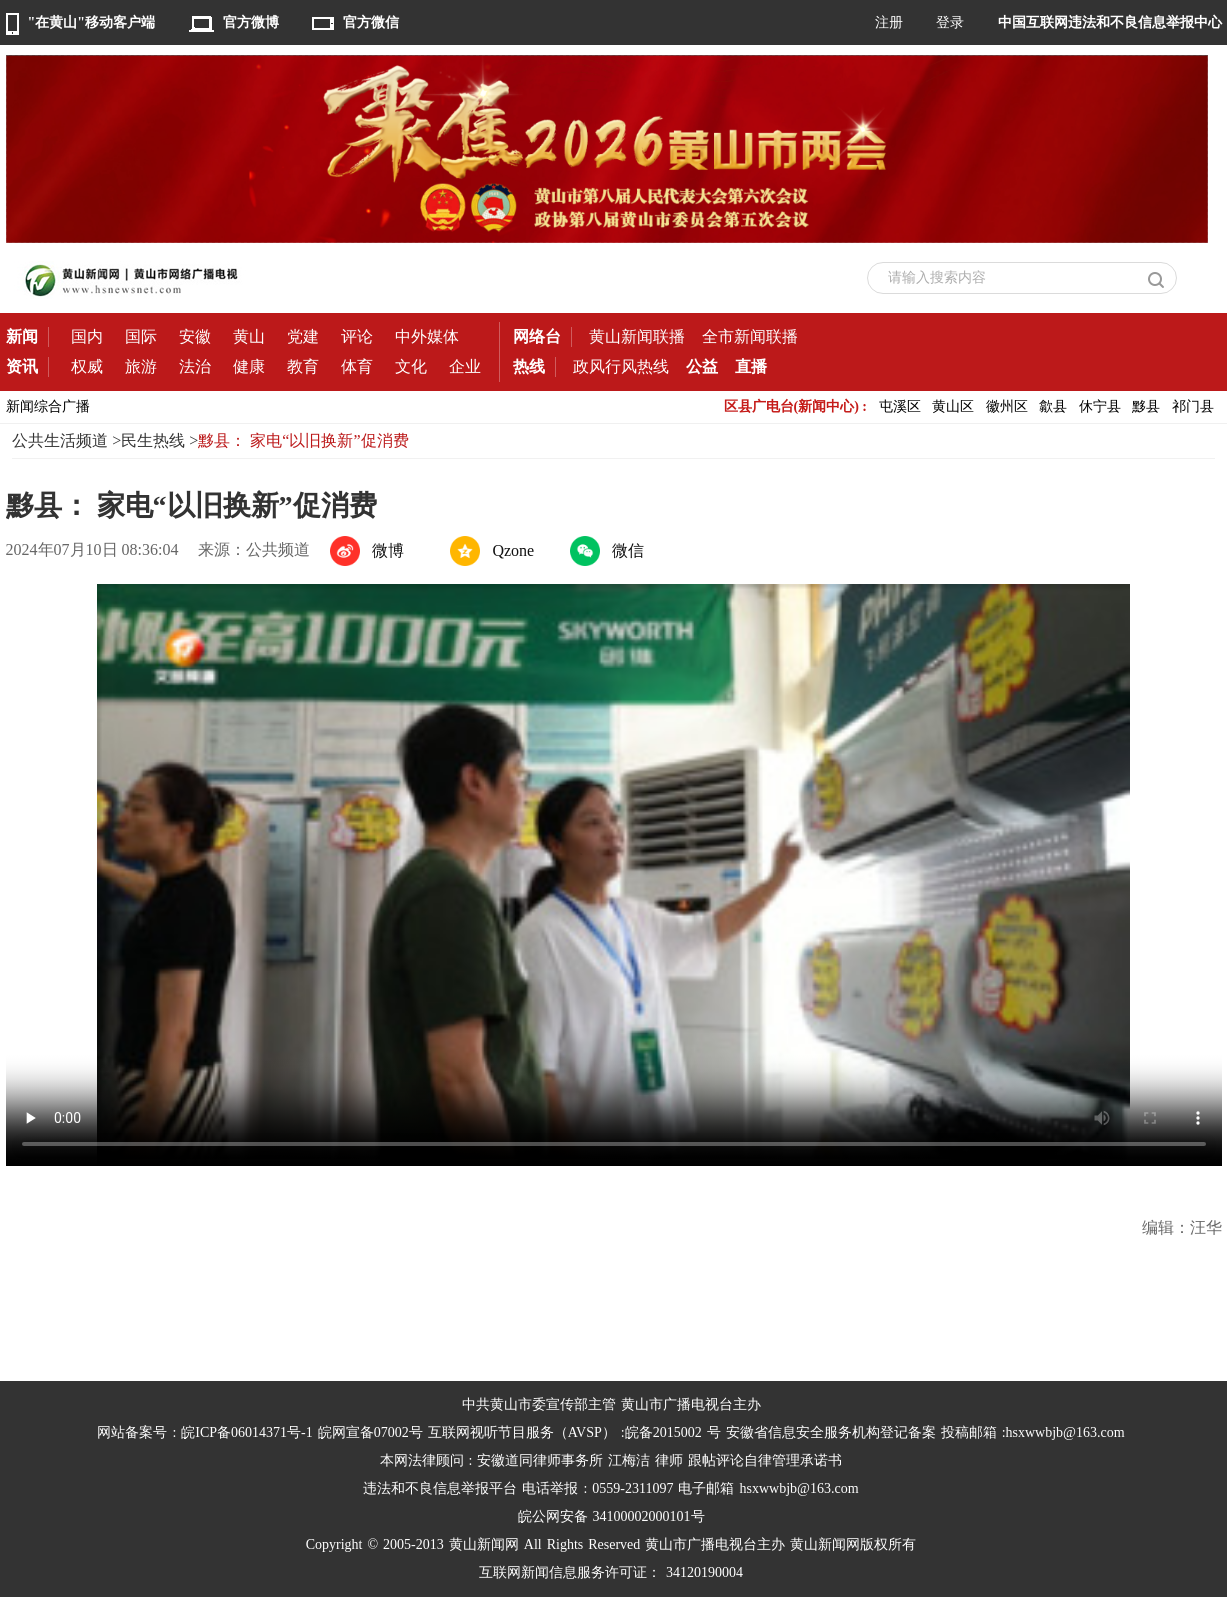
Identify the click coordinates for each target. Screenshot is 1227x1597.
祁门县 (1193, 406)
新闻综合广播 (48, 406)
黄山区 (953, 406)
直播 (751, 366)
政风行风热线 (621, 366)
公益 (702, 366)
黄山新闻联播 (637, 336)
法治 (195, 366)
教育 (303, 366)
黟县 (1146, 406)
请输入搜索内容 (937, 277)
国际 (141, 336)
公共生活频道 (60, 440)
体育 (357, 366)
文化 (411, 366)
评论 (357, 336)
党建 (303, 336)
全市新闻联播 (750, 336)
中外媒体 (427, 336)
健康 (249, 366)
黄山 (249, 336)
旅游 (141, 366)
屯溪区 (900, 406)
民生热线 (153, 440)
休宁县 (1100, 406)
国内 (87, 336)
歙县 (1053, 406)
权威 (87, 366)
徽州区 (1007, 406)
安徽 (195, 336)
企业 (465, 366)
